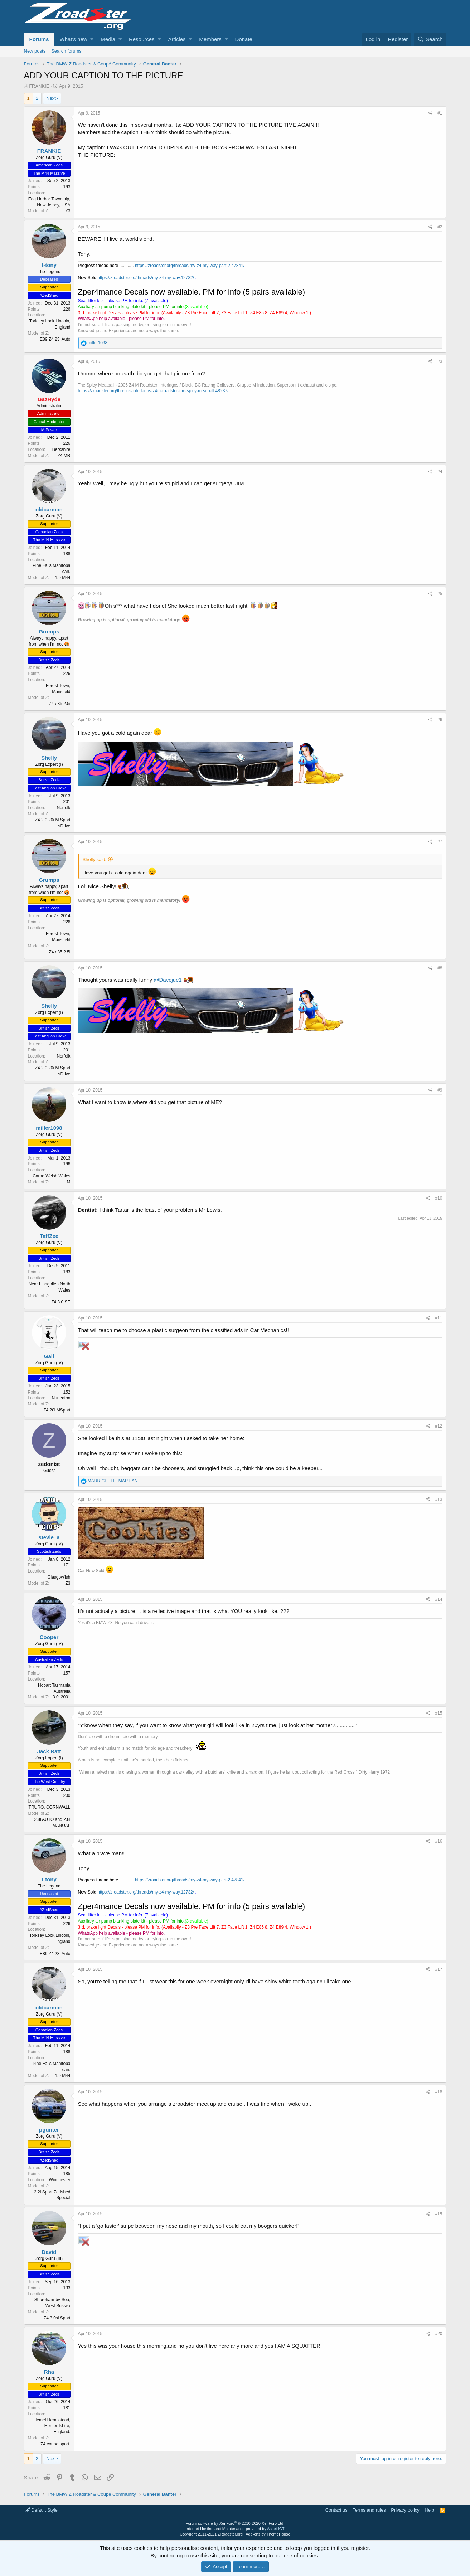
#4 (439, 471)
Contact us (336, 2510)
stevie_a (48, 1537)
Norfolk (63, 807)
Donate (243, 39)
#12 (438, 1426)
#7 (439, 841)
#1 (439, 113)
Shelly (49, 758)
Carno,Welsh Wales (51, 1175)
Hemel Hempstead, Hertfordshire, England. (52, 2426)
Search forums (66, 51)
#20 (438, 2333)
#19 (438, 2213)
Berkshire (61, 449)
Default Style (41, 2510)
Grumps (49, 631)
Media (108, 39)
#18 (438, 2091)
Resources (142, 39)
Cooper (49, 1637)
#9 (439, 1090)
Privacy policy (405, 2510)
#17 (438, 1969)
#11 (438, 1318)
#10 (438, 1198)
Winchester (59, 2179)
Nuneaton (61, 1397)
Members (210, 39)
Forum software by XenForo (235, 2523)
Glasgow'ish (58, 1577)
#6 (439, 719)
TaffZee (49, 1236)
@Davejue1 (168, 980)
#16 (438, 1841)
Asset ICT (275, 2529)
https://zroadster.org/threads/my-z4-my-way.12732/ (145, 277)
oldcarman (49, 509)
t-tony (49, 265)
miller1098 (49, 1128)
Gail (49, 1356)
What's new (73, 39)
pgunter (49, 2130)
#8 (439, 968)
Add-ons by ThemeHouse (268, 2534)
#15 (438, 1713)
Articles (176, 39)
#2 (439, 226)
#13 (438, 1499)
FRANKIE (39, 86)
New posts (35, 51)
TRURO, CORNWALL (50, 1807)
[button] (91, 39)
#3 (439, 361)
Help (429, 2510)
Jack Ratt (49, 1751)
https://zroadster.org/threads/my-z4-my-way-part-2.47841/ (189, 265)
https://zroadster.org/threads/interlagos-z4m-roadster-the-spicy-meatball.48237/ (153, 390)
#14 (438, 1599)
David (49, 2252)
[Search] (430, 39)
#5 (439, 593)
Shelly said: (94, 859)
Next (51, 98)
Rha (49, 2372)
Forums (39, 39)
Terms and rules (369, 2510)
